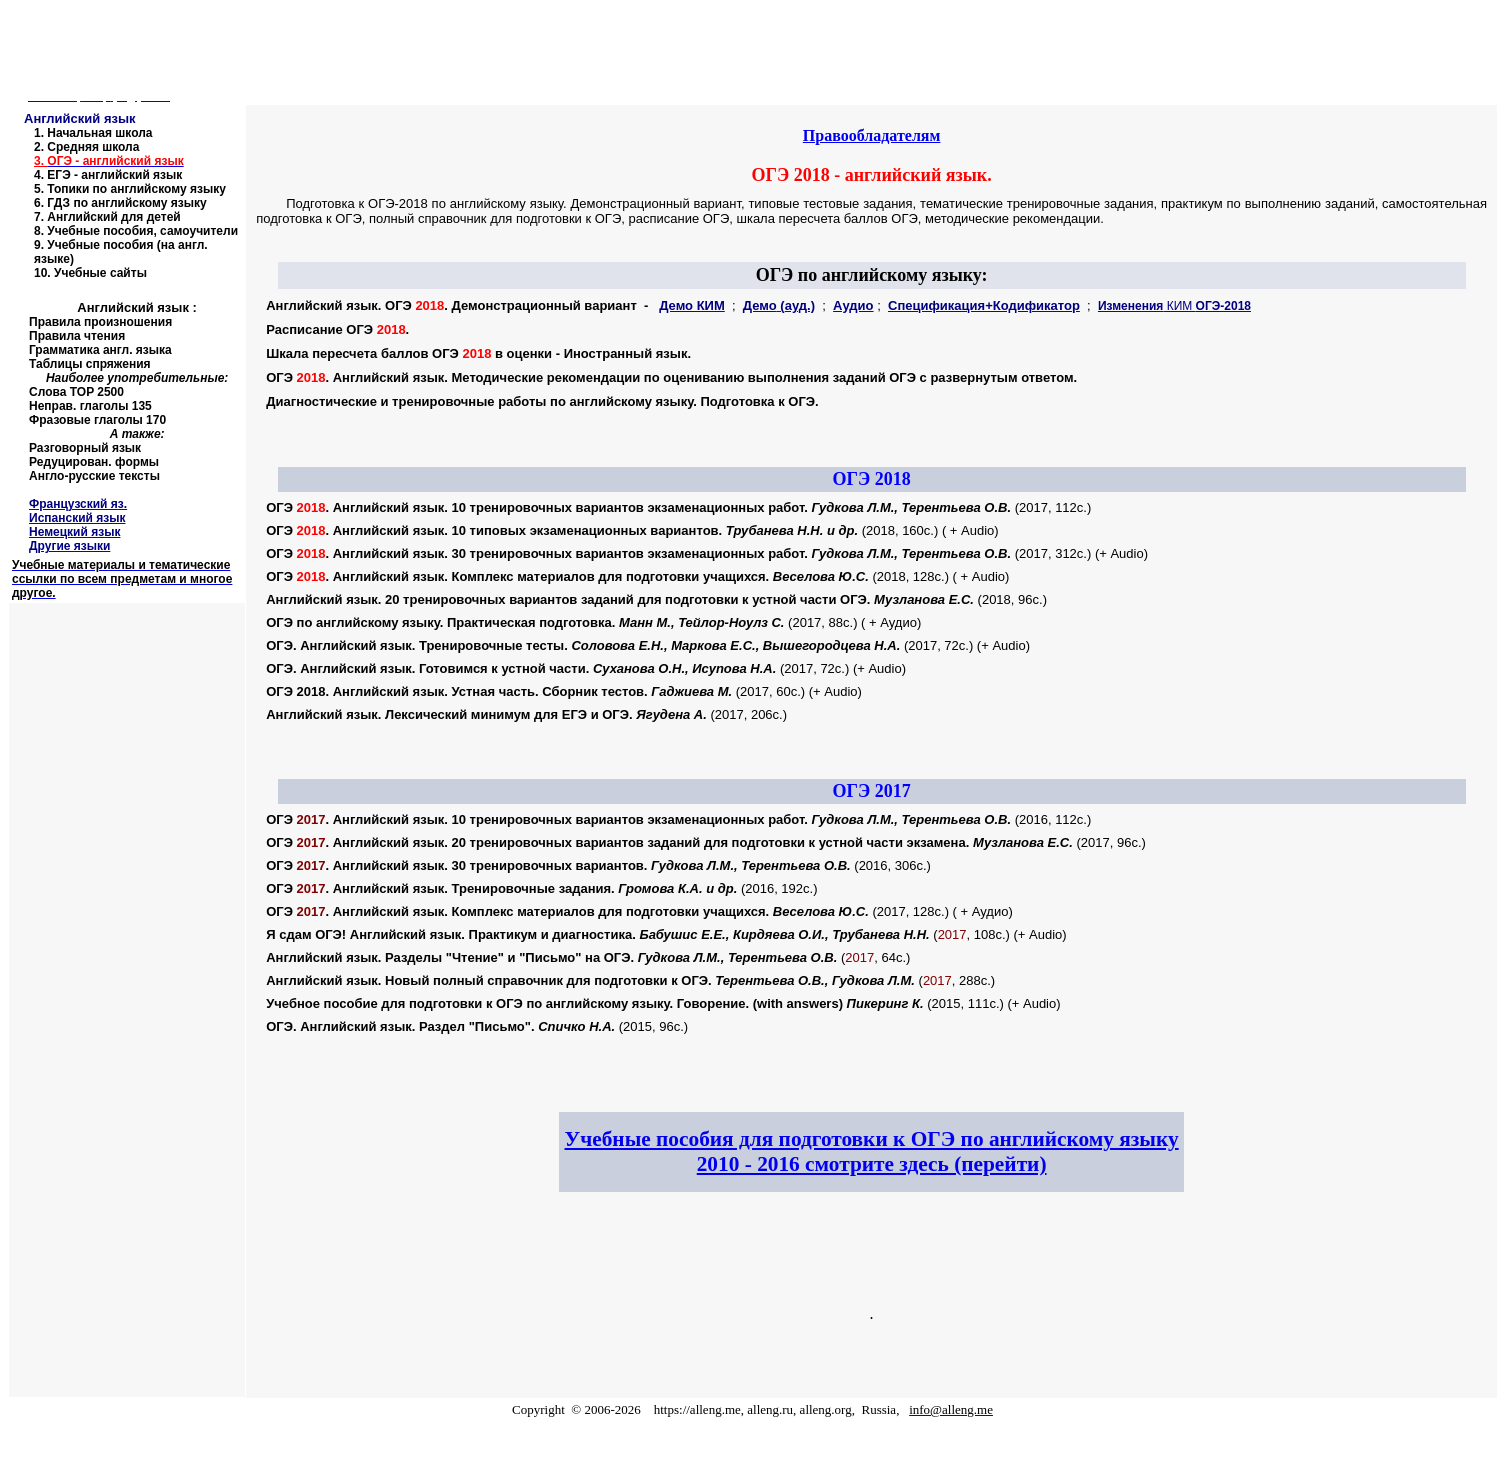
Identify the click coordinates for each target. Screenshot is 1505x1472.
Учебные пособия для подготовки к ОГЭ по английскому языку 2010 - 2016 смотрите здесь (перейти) (872, 1151)
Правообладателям (872, 135)
